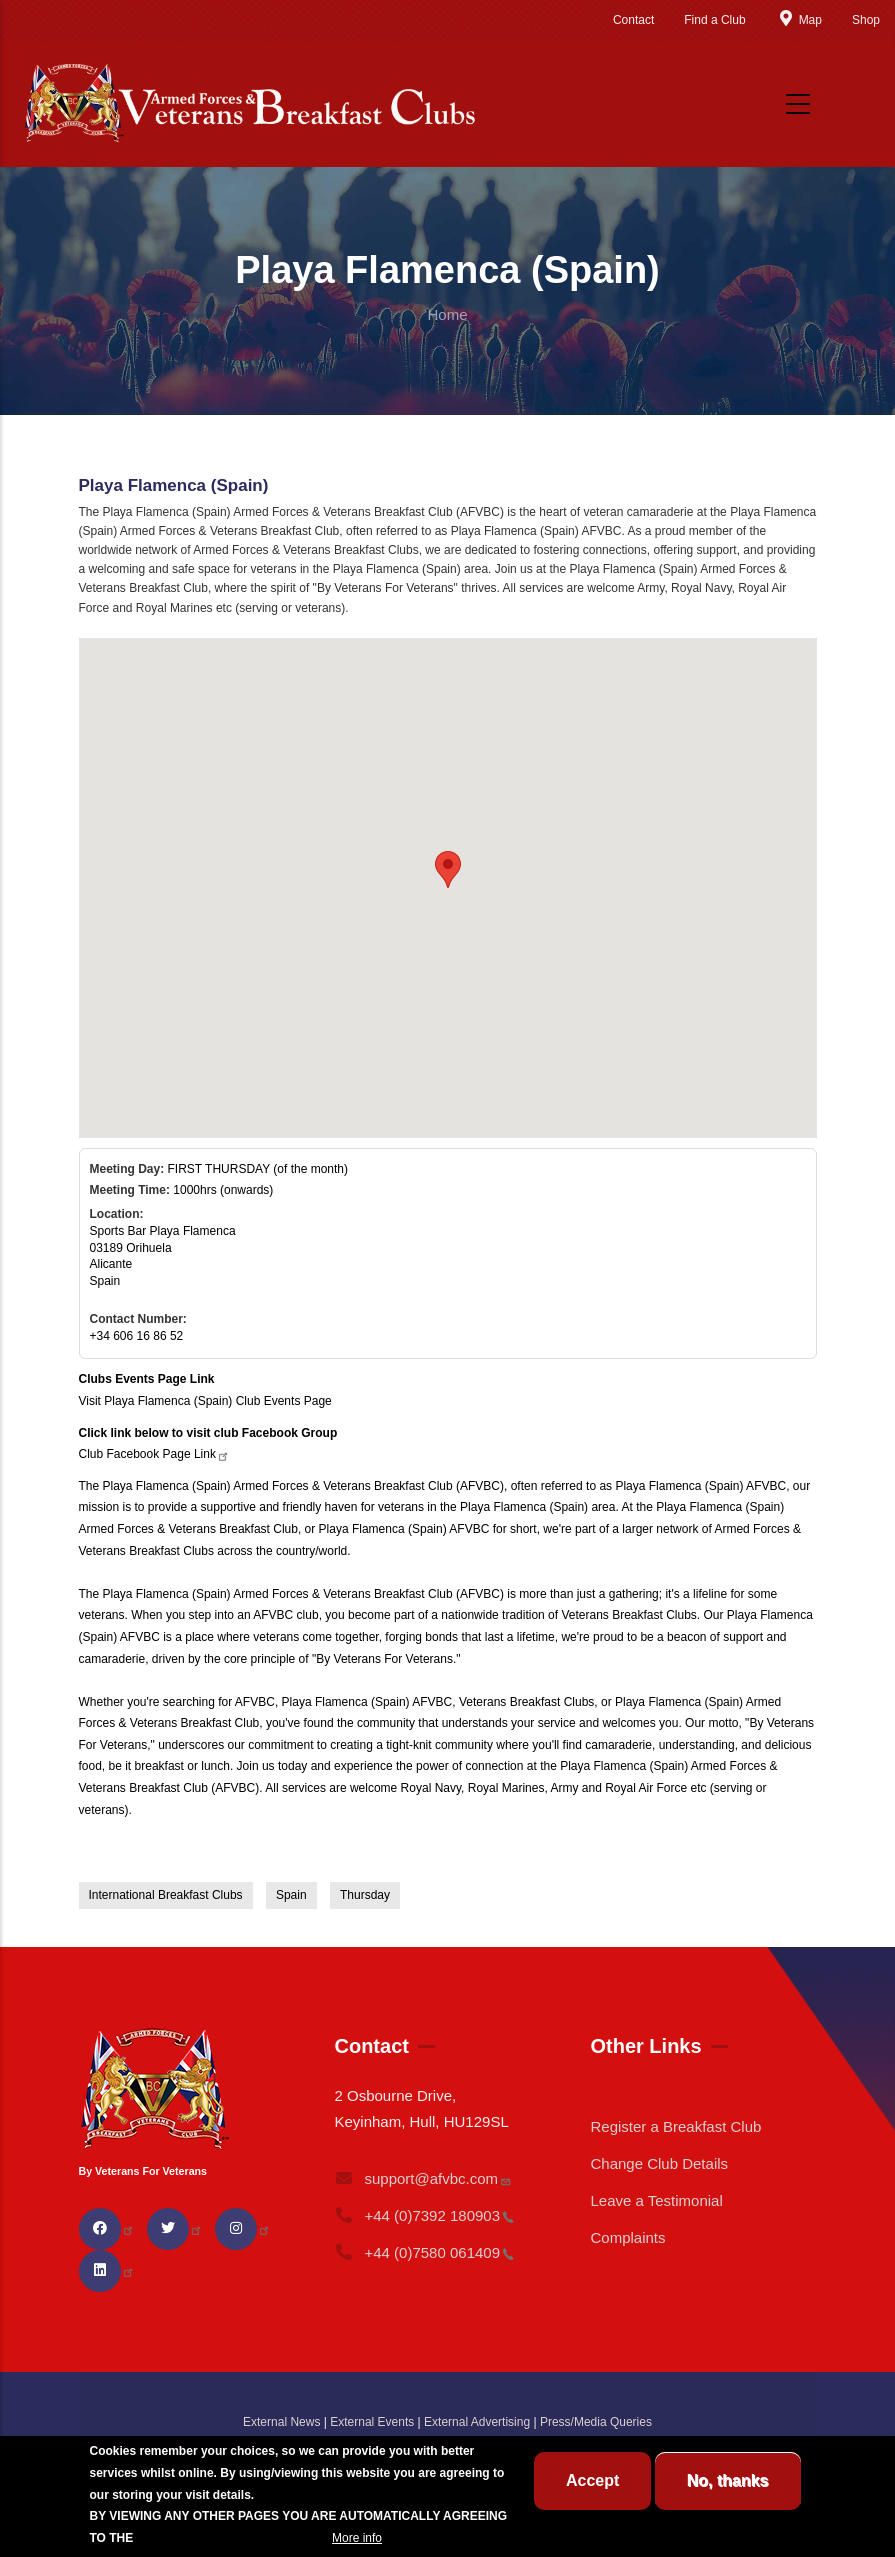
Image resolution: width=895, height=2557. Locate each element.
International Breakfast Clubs (166, 1895)
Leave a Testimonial (656, 2200)
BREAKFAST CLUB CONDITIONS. (233, 2538)
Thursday (365, 1895)
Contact (633, 20)
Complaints (627, 2237)
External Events (372, 2422)
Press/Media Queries (596, 2422)
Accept (592, 2480)
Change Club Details (659, 2163)
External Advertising (477, 2422)
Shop (866, 20)
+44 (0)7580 (424, 2252)
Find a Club (714, 20)
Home (447, 314)
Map (799, 20)
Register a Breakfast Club (675, 2126)
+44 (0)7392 (424, 2215)
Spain (291, 1895)
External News (281, 2422)
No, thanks (728, 2480)
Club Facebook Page (154, 1454)
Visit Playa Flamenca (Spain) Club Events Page (205, 1401)
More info (357, 2538)
